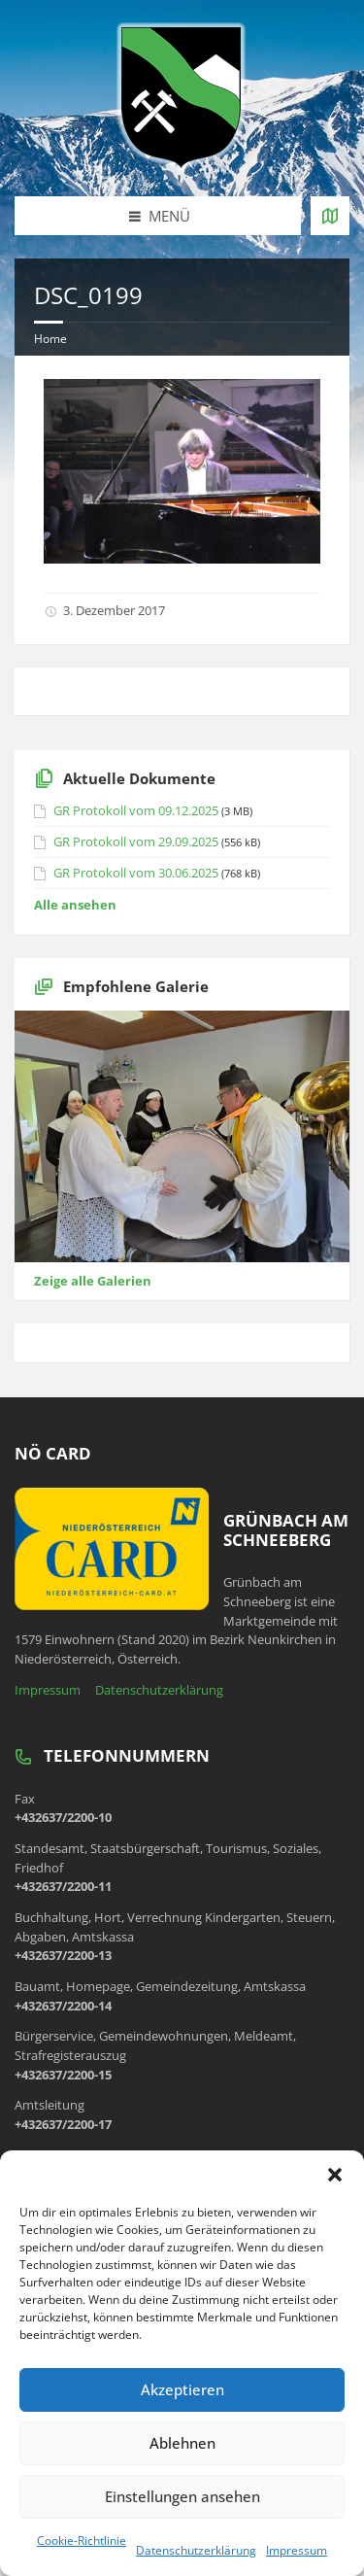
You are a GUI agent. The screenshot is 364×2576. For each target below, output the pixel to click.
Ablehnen (182, 2443)
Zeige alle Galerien (92, 1280)
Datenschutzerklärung (196, 2550)
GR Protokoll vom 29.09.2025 (135, 841)
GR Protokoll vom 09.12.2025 (135, 810)
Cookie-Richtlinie (81, 2540)
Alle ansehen (75, 904)
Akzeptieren (182, 2389)
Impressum (296, 2550)
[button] (335, 2174)
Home (50, 338)
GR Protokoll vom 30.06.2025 (135, 872)
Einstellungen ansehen (182, 2496)
